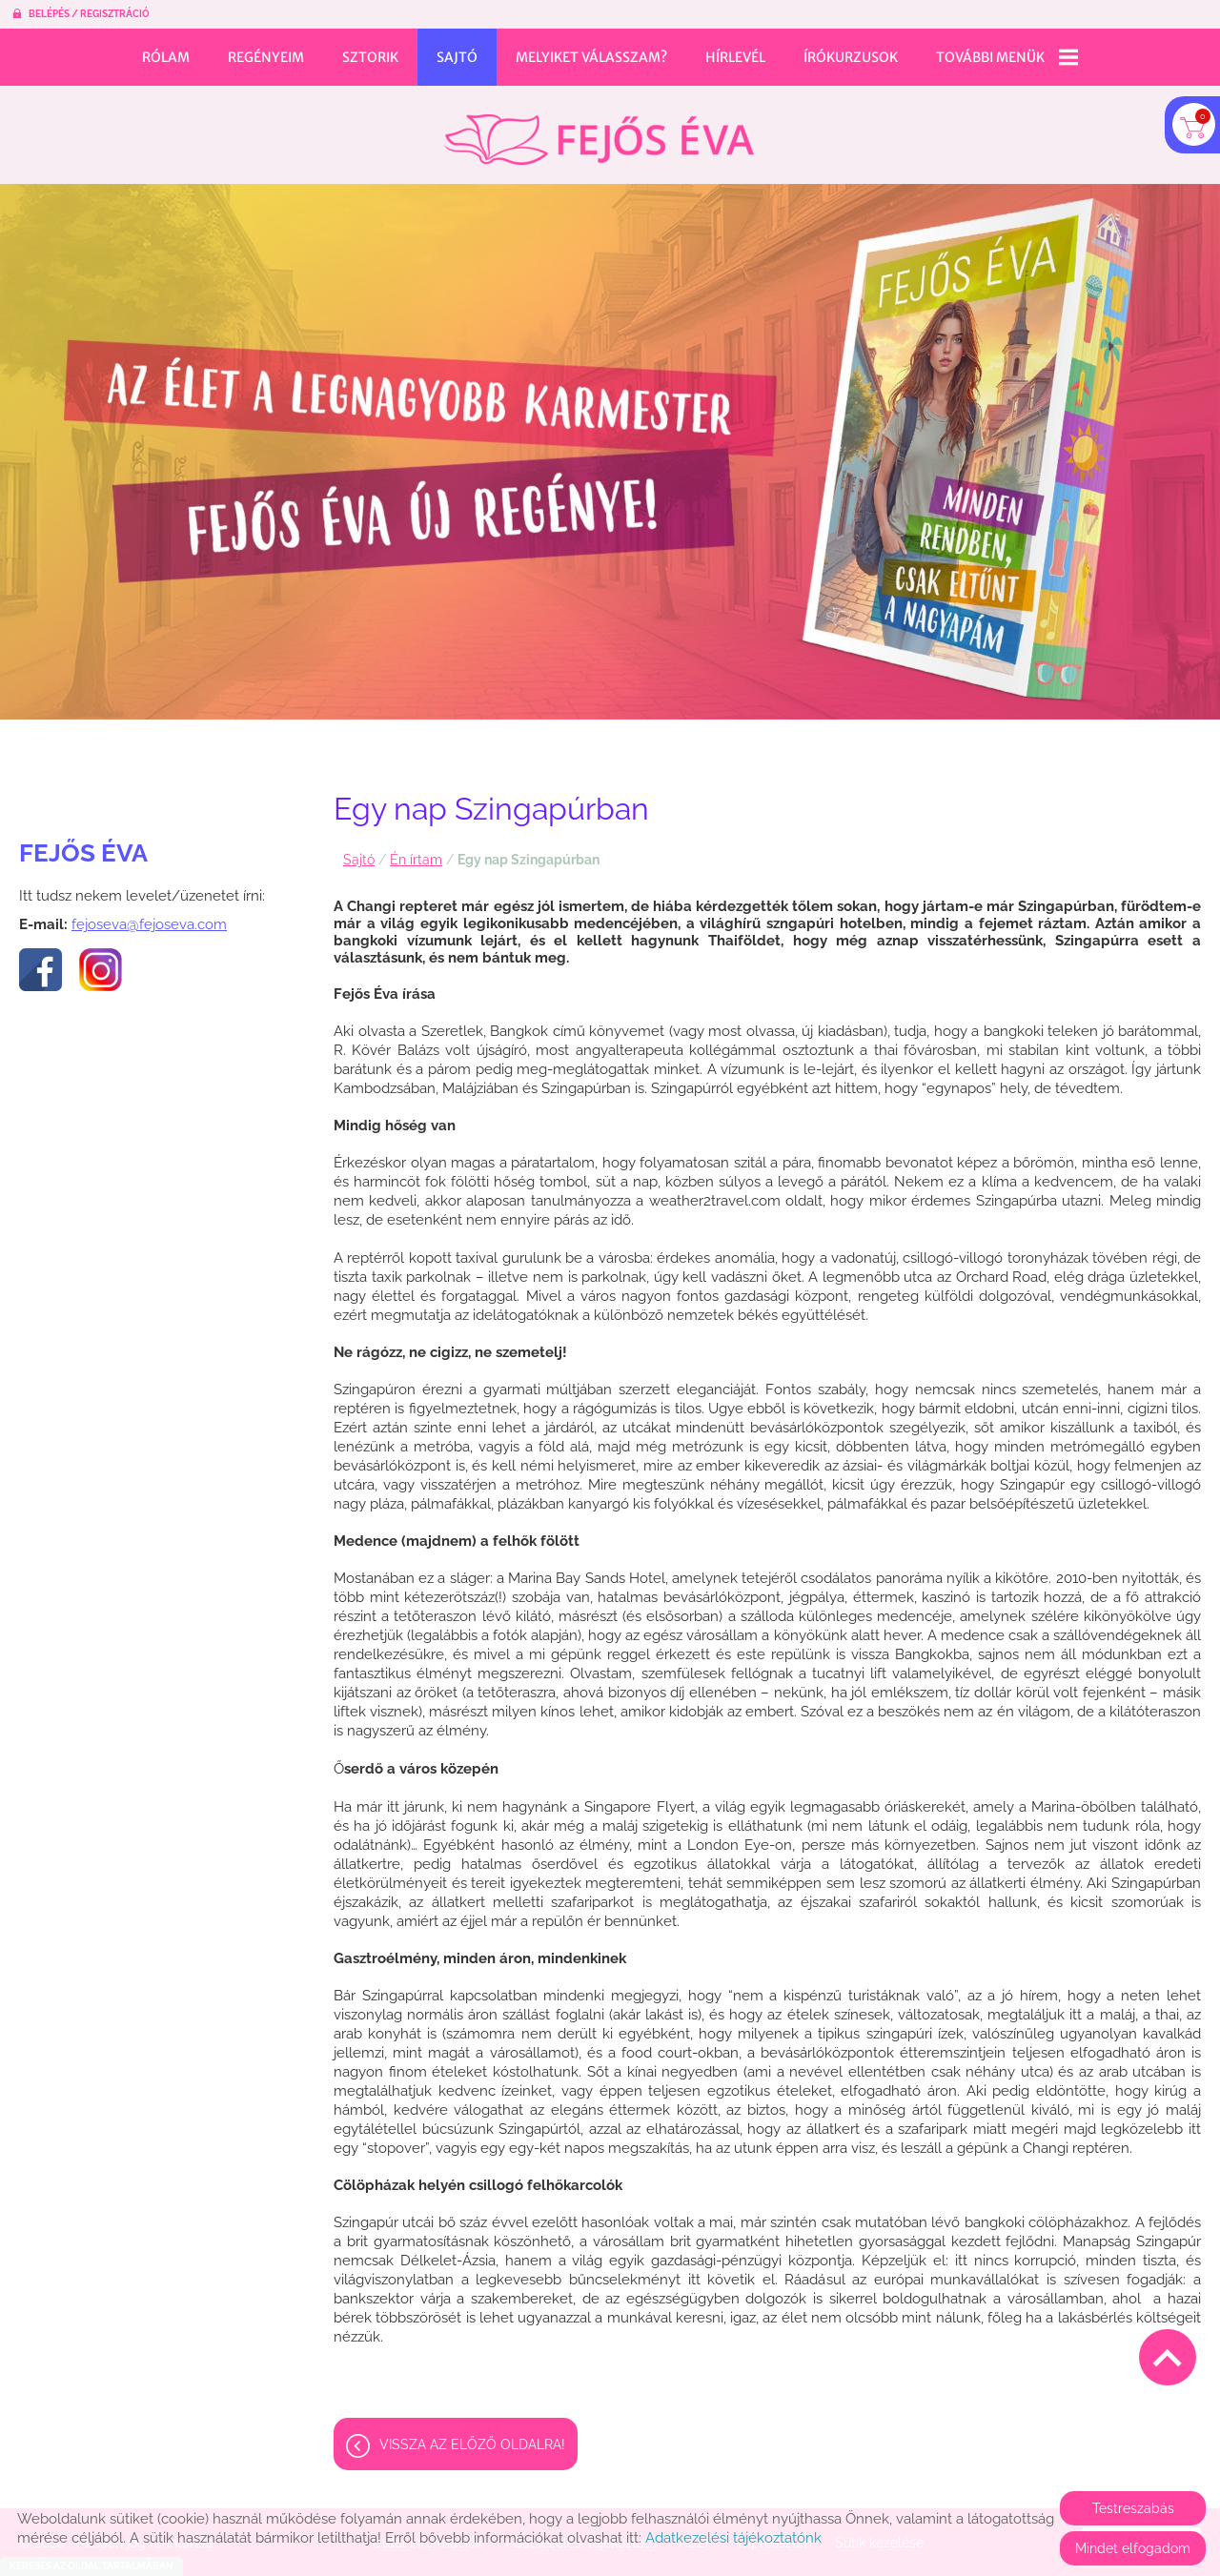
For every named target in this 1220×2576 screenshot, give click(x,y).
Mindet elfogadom (1132, 2548)
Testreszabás (1133, 2508)
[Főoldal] (599, 130)
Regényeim (266, 57)
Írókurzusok (850, 57)
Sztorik (370, 57)
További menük (1007, 57)
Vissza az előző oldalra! (472, 2435)
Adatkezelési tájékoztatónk (733, 2537)
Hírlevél (735, 57)
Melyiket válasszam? (591, 57)
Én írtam (416, 850)
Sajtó (457, 57)
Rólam (166, 57)
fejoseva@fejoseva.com (149, 914)
